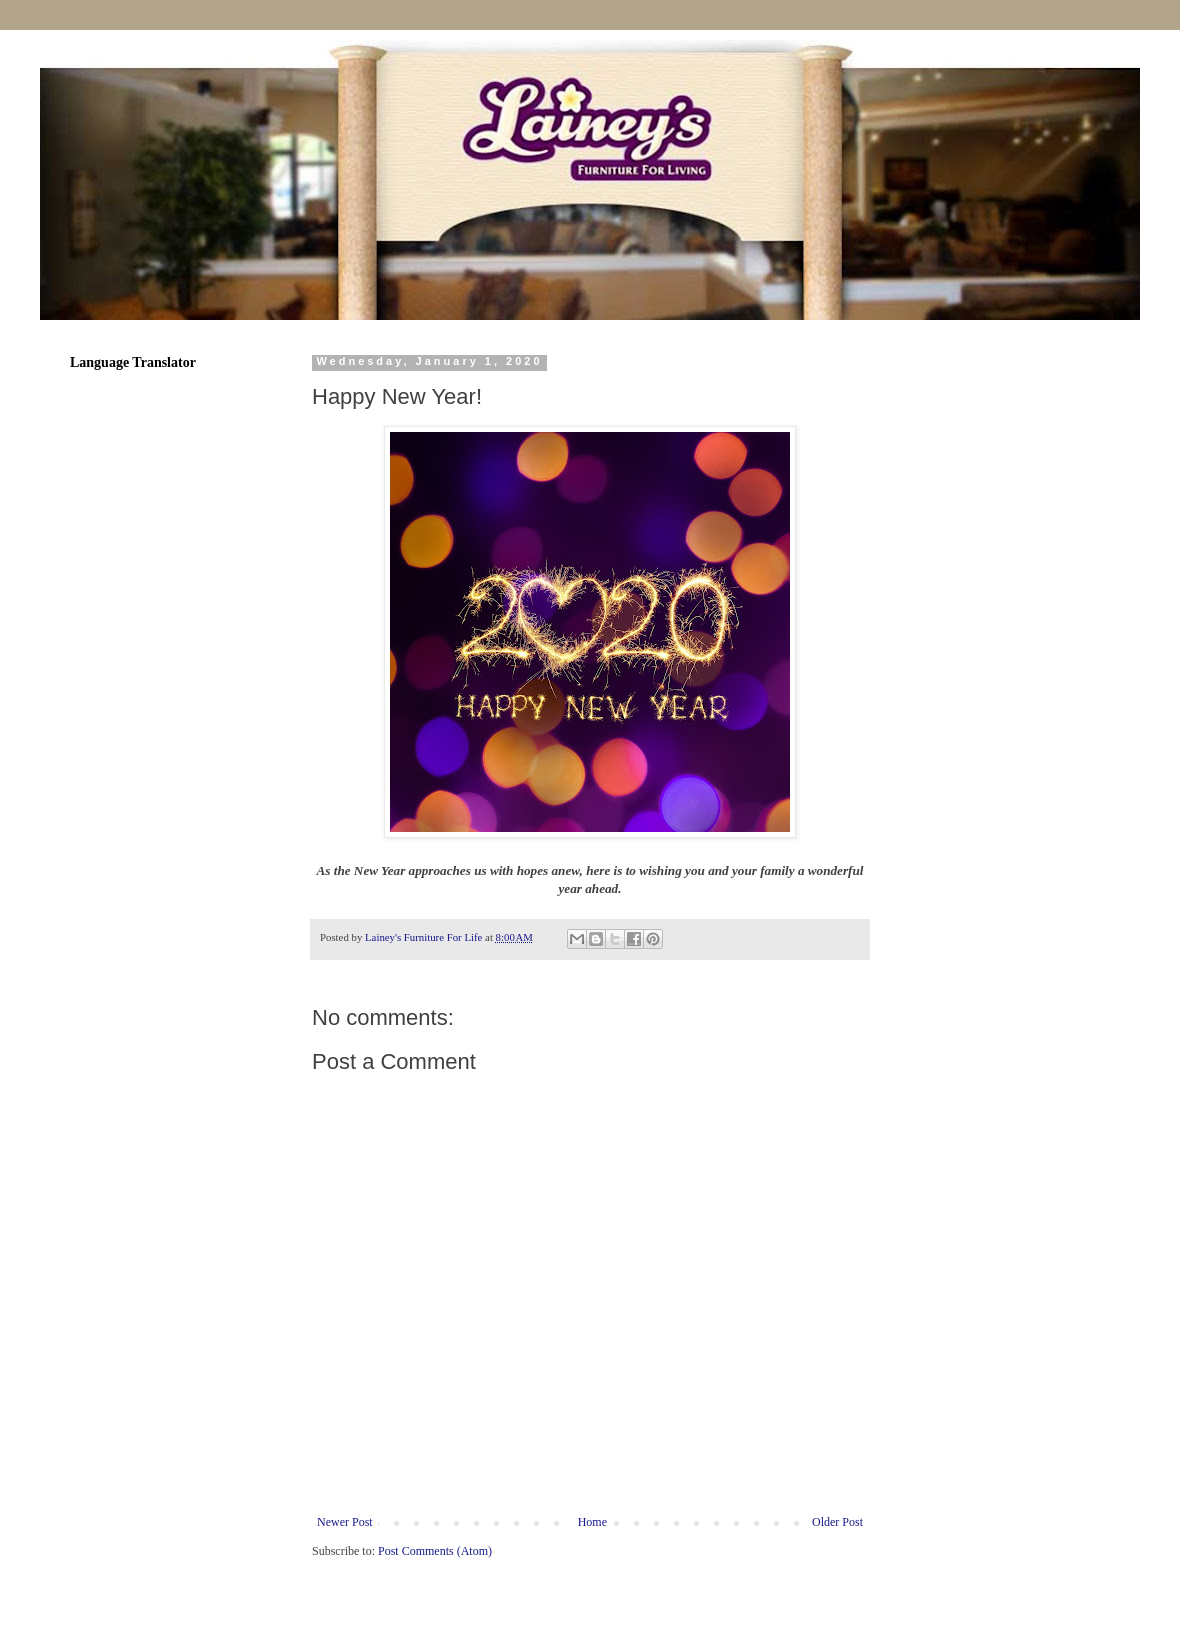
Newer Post (345, 1522)
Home (592, 1522)
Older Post (837, 1522)
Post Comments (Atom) (435, 1551)
